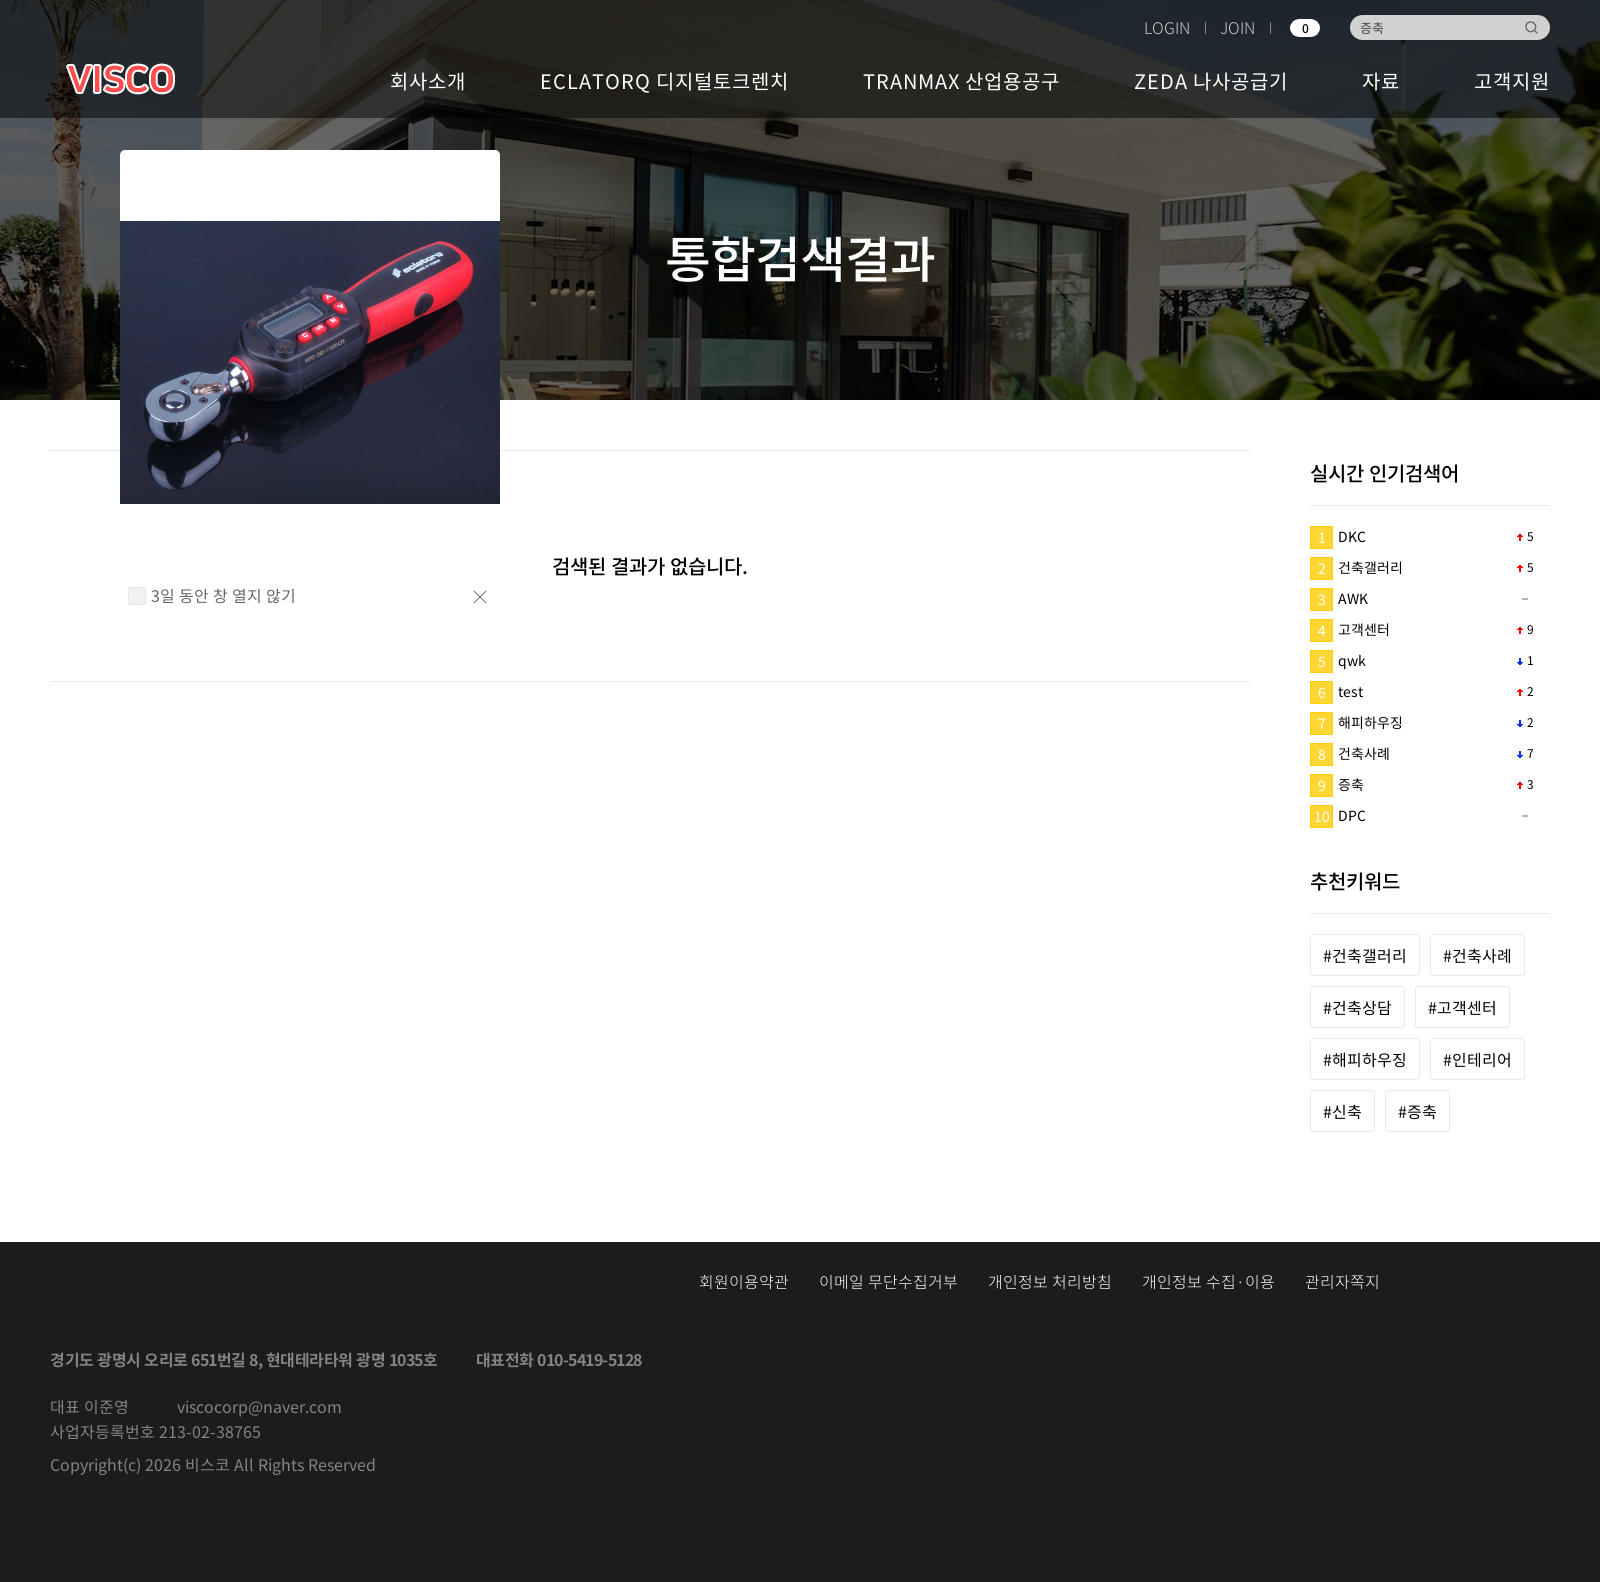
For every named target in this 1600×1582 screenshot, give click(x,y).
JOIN (1237, 27)
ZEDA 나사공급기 (1211, 80)
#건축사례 (1477, 955)
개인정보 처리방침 (1050, 1281)
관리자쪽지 (1342, 1281)
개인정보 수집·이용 (1208, 1281)
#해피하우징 (1365, 1059)
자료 (1381, 80)
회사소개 (428, 80)
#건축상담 (1357, 1007)
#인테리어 (1477, 1059)
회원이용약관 (744, 1281)
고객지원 (1512, 80)
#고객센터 (1462, 1007)
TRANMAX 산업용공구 (961, 80)
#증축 (1417, 1111)
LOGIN (1167, 27)
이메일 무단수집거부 (888, 1281)
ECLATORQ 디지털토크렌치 (664, 80)
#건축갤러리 (1365, 955)
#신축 (1342, 1111)
